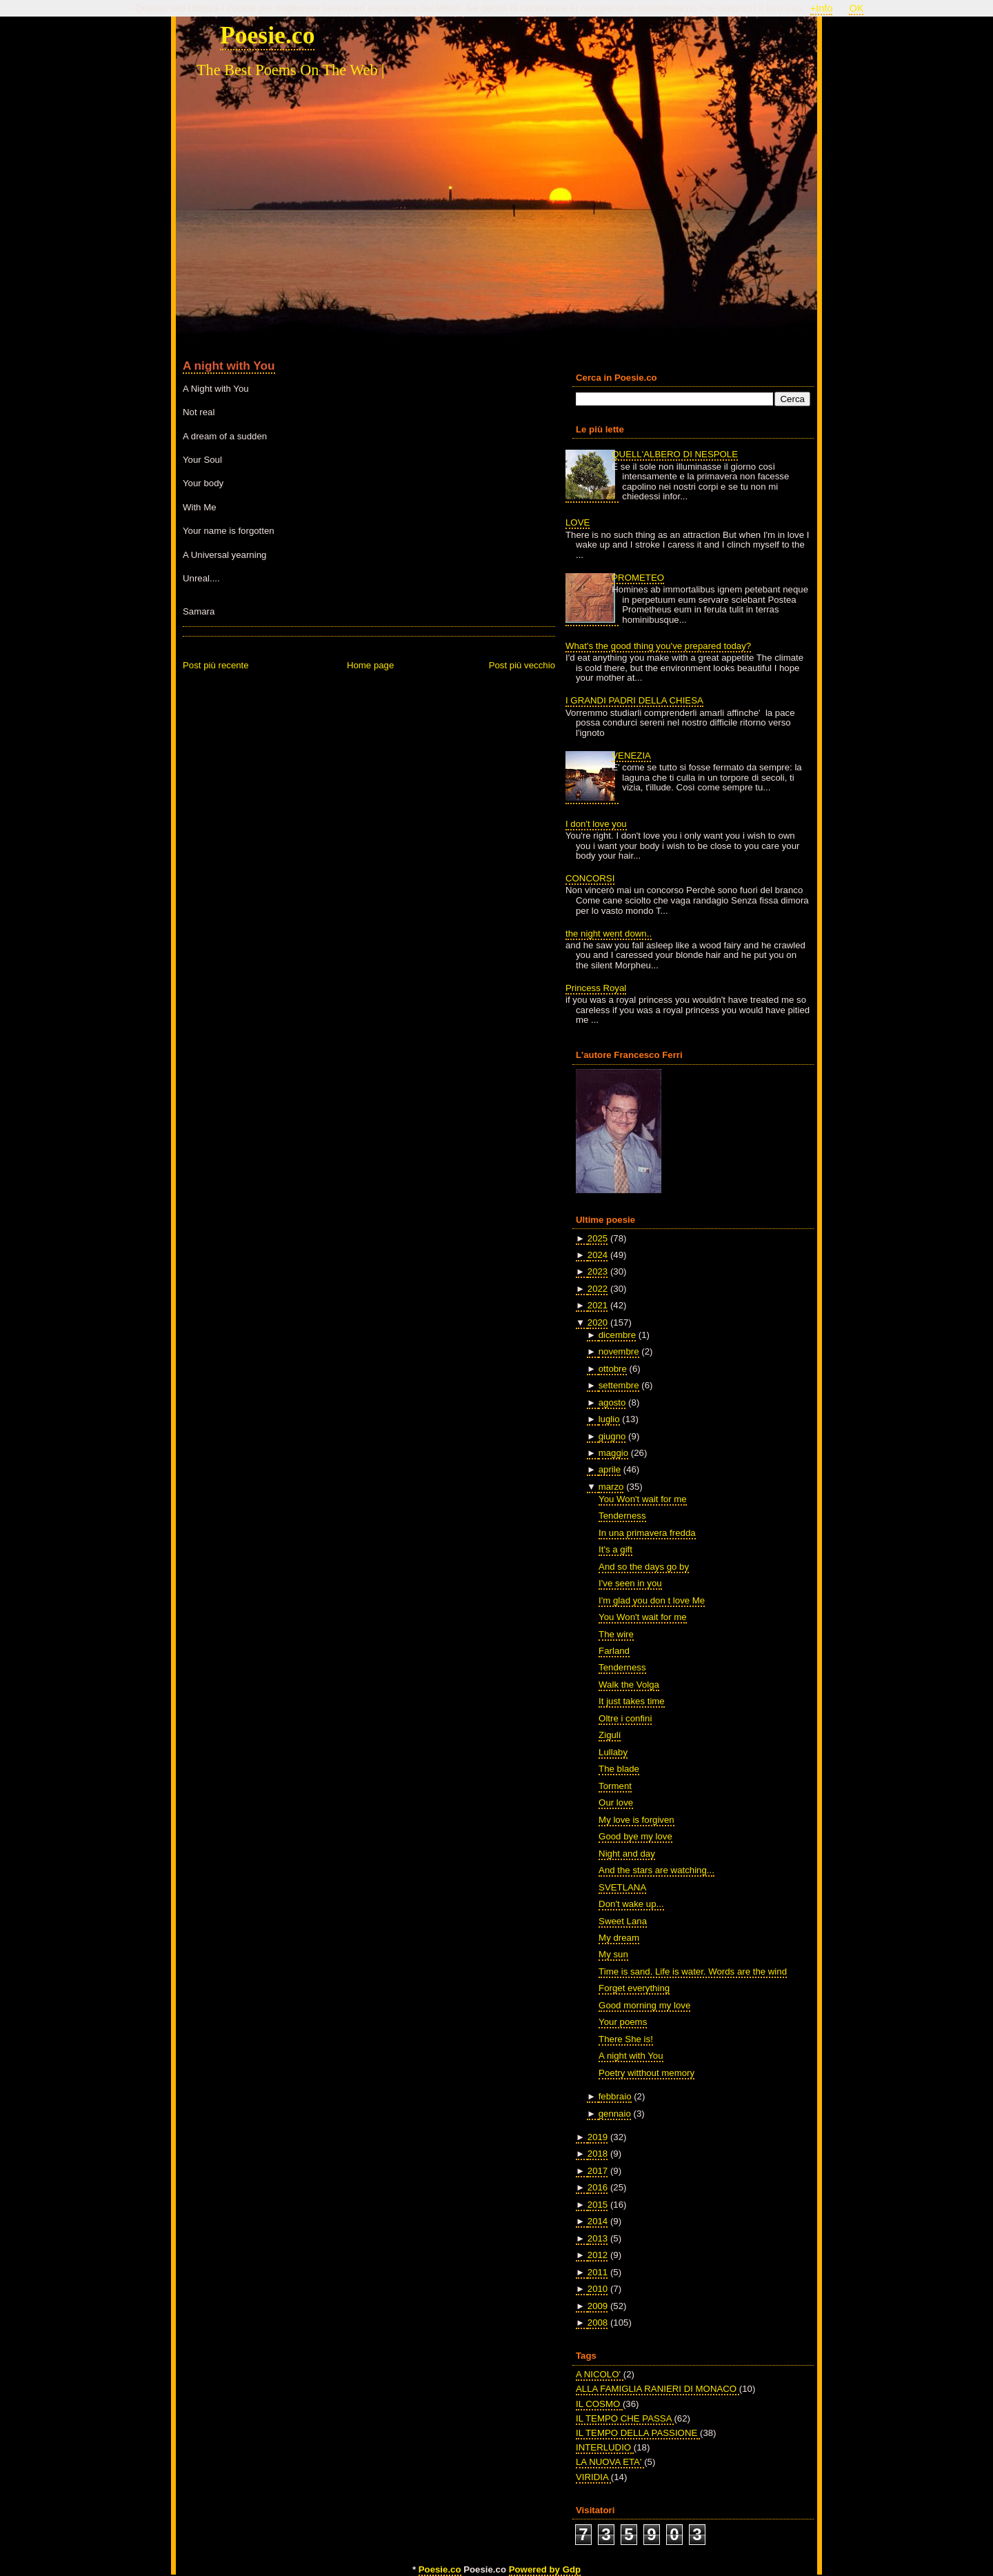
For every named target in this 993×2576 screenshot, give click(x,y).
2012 (598, 2255)
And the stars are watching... (656, 1870)
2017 (598, 2171)
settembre (619, 1385)
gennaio (615, 2113)
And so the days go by (644, 1566)
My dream (619, 1938)
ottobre (613, 1369)
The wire (616, 1634)
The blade (619, 1769)
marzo (611, 1486)
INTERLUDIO (605, 2447)
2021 (598, 1305)
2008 (598, 2322)
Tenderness (622, 1515)
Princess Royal (595, 988)
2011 (598, 2272)
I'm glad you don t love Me (652, 1600)
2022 (598, 1289)
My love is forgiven (636, 1820)
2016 (598, 2187)
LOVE (577, 522)
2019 (598, 2137)
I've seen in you (630, 1583)
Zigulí (610, 1735)
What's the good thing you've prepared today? (658, 646)
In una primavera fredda (647, 1533)
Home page (370, 665)
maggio (613, 1453)
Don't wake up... (631, 1904)
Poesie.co (267, 35)
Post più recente (216, 665)
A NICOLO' (599, 2374)
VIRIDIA (593, 2477)
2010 (598, 2289)
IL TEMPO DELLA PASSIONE (638, 2433)
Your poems (623, 2022)
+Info (821, 8)
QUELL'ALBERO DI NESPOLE (675, 454)
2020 (598, 1322)
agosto (612, 1402)
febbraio (615, 2096)
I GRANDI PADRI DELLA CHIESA (634, 700)
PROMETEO (638, 577)
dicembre (617, 1335)
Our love (616, 1802)
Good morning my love (644, 2005)
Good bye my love (635, 1836)
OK (856, 8)
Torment (615, 1786)
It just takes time (632, 1701)
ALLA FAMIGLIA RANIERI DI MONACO (657, 2389)
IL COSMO (599, 2404)
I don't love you (596, 824)
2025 (598, 1238)
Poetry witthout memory (646, 2073)
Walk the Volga (629, 1684)
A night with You (229, 365)
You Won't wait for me (643, 1499)
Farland (614, 1651)
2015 (598, 2204)
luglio (609, 1419)
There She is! (626, 2039)
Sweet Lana (623, 1921)
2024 (598, 1255)
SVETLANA (622, 1887)
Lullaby (613, 1752)
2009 (598, 2306)
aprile (610, 1469)
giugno (612, 1436)
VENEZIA (631, 755)
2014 (598, 2221)
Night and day (627, 1853)
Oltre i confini (625, 1718)
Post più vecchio (522, 665)
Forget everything (634, 1988)
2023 (598, 1271)
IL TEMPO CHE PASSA (625, 2418)
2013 (598, 2238)
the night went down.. (608, 933)
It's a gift (615, 1549)
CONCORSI (589, 878)
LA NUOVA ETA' (610, 2462)
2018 (598, 2153)
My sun (613, 1954)
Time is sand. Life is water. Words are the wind (693, 1971)
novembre (619, 1351)
